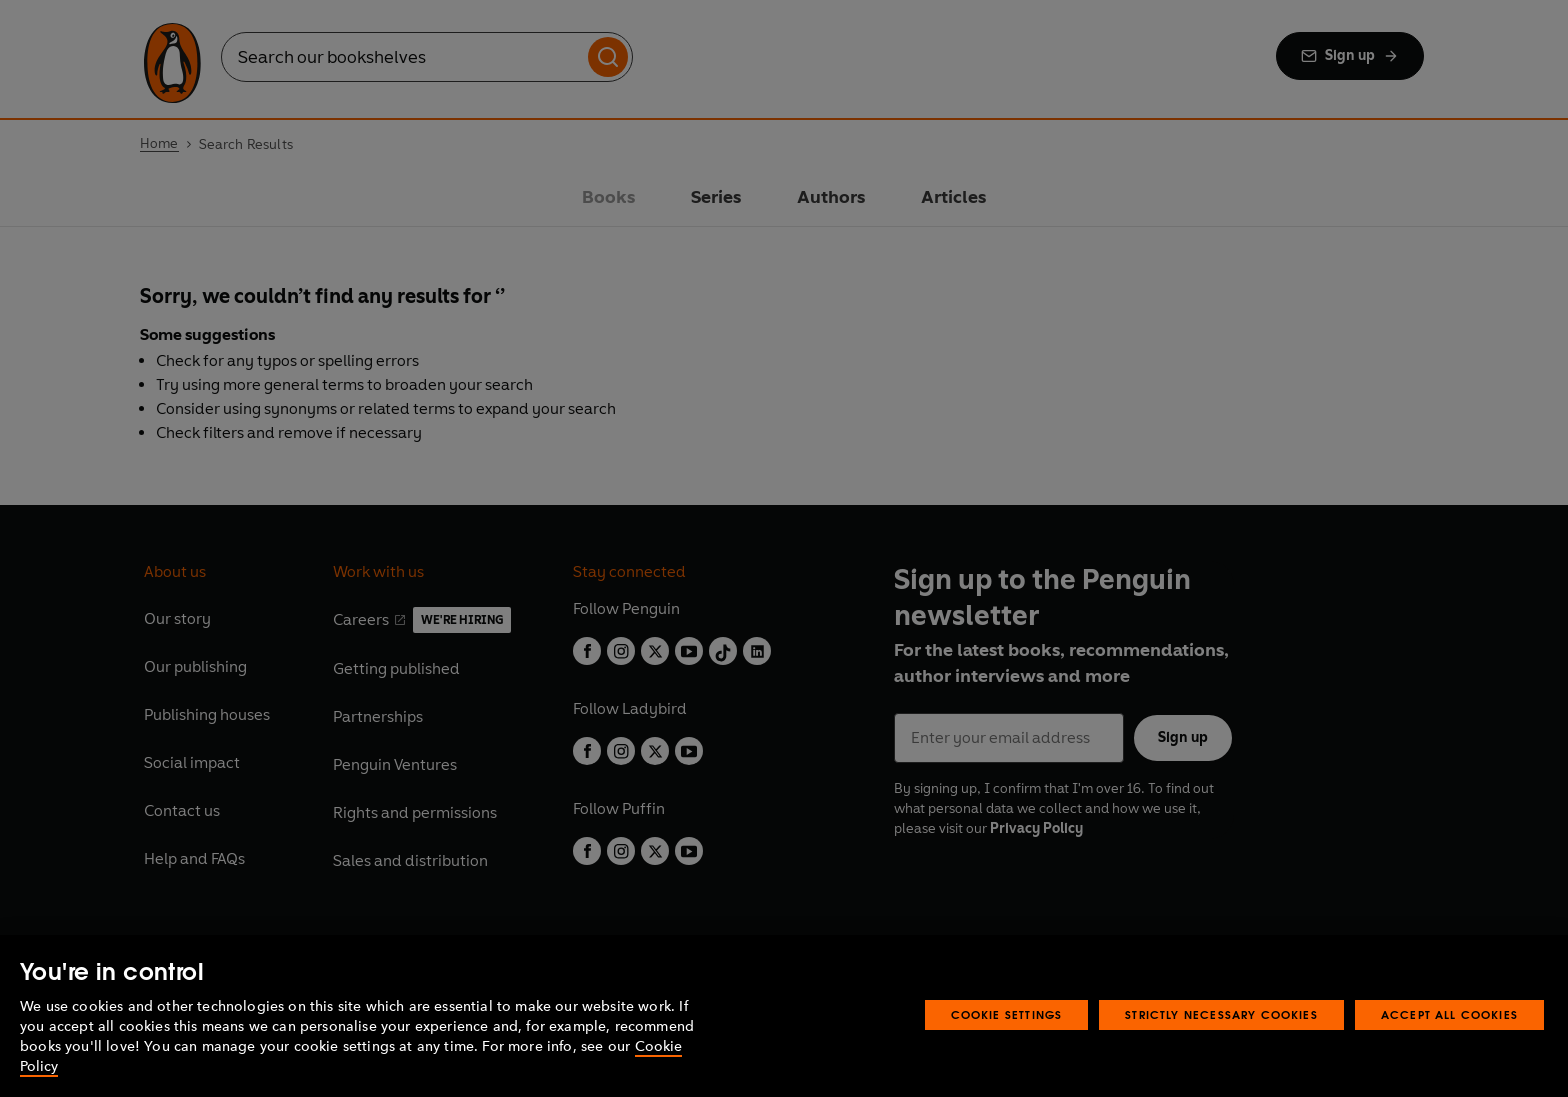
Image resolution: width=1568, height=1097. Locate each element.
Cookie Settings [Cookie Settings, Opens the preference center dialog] (1007, 1014)
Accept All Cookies (1449, 1014)
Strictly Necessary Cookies (1221, 1014)
